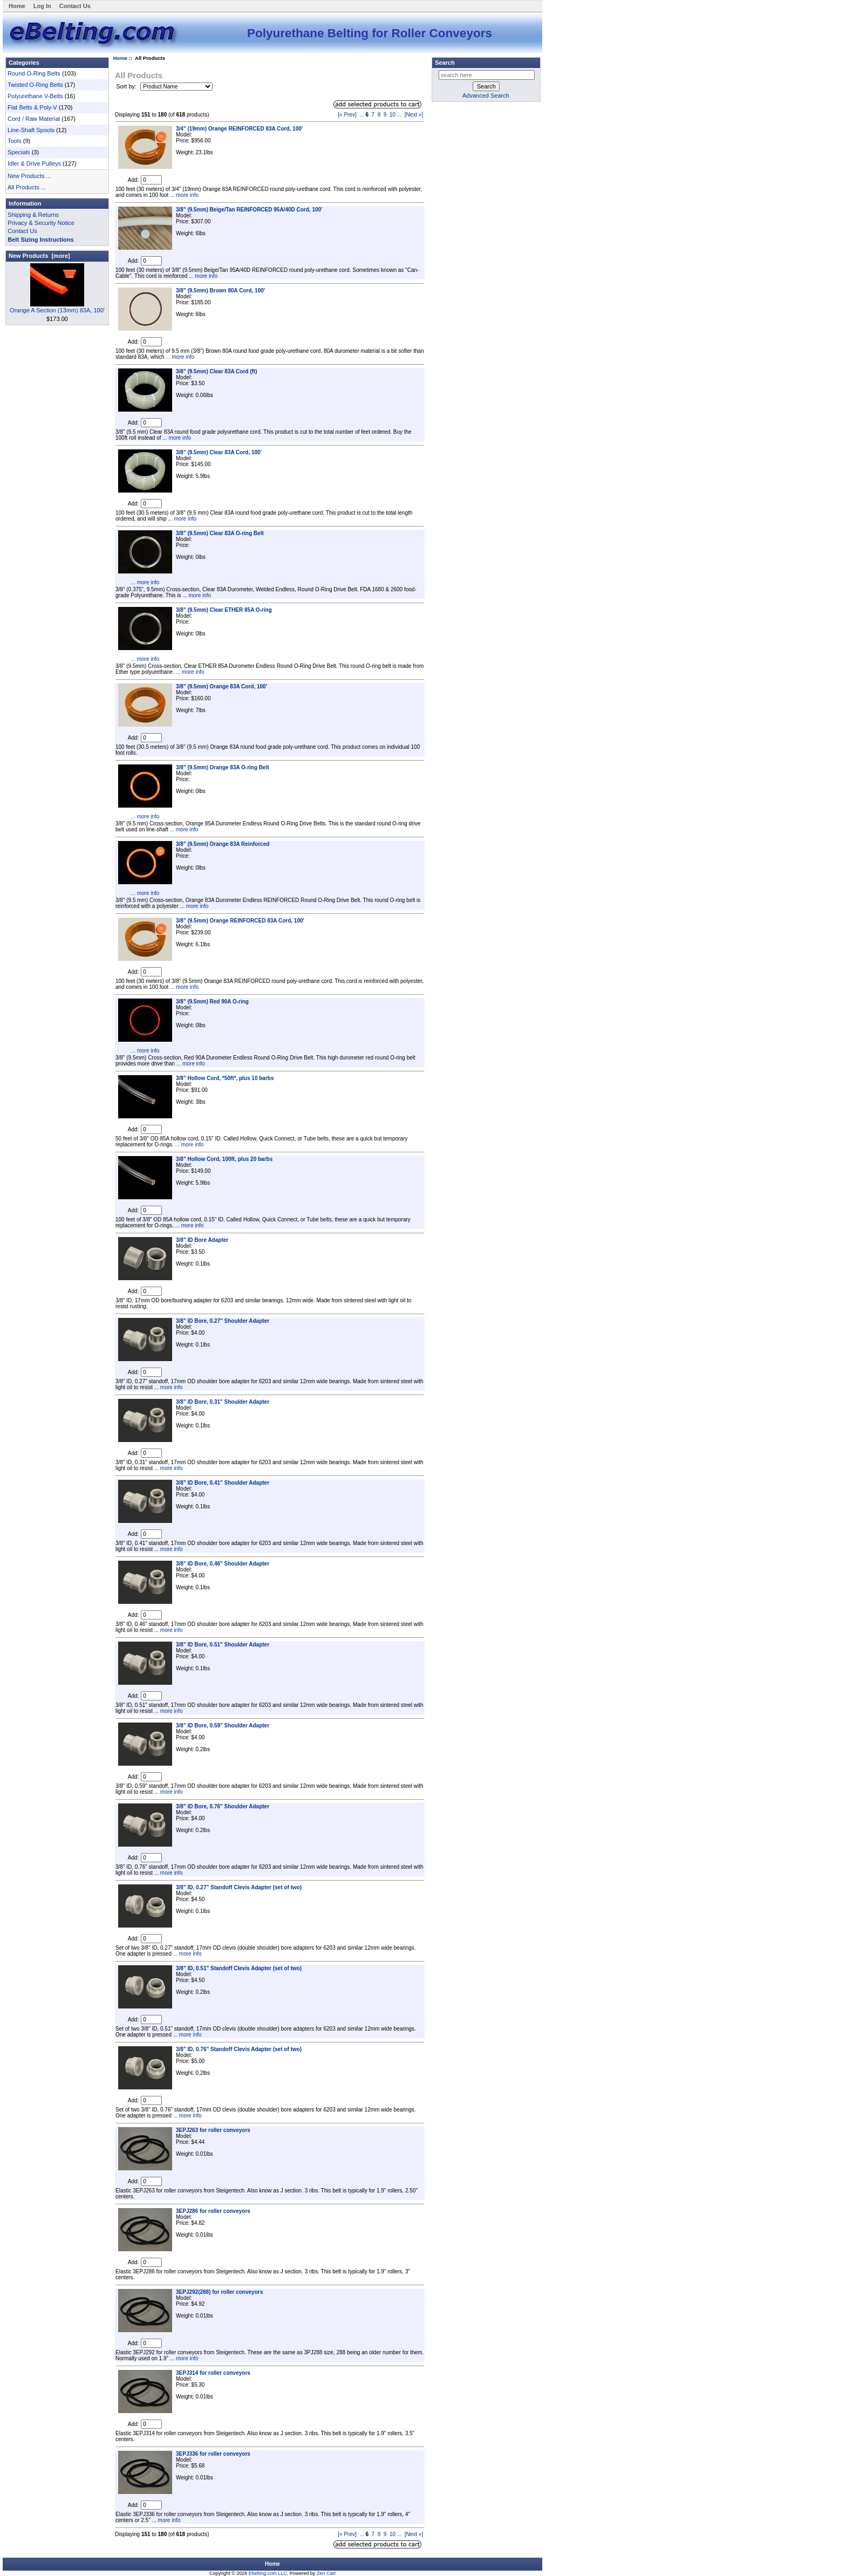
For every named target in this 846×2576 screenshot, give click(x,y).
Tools (15, 141)
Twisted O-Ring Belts (35, 84)
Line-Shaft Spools (31, 130)
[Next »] (414, 115)
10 (392, 115)
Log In (42, 6)
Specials (19, 152)
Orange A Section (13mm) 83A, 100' (57, 307)
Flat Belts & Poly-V (32, 107)
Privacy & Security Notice (41, 223)
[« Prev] (347, 115)
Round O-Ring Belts (34, 73)
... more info (183, 195)
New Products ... (29, 176)
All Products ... (27, 187)
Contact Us (75, 6)
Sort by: (127, 86)
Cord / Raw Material (34, 118)
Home (17, 6)
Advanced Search (485, 95)
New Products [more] (39, 255)
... (361, 115)
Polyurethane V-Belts (35, 96)
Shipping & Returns (33, 214)
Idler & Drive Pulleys (34, 163)
